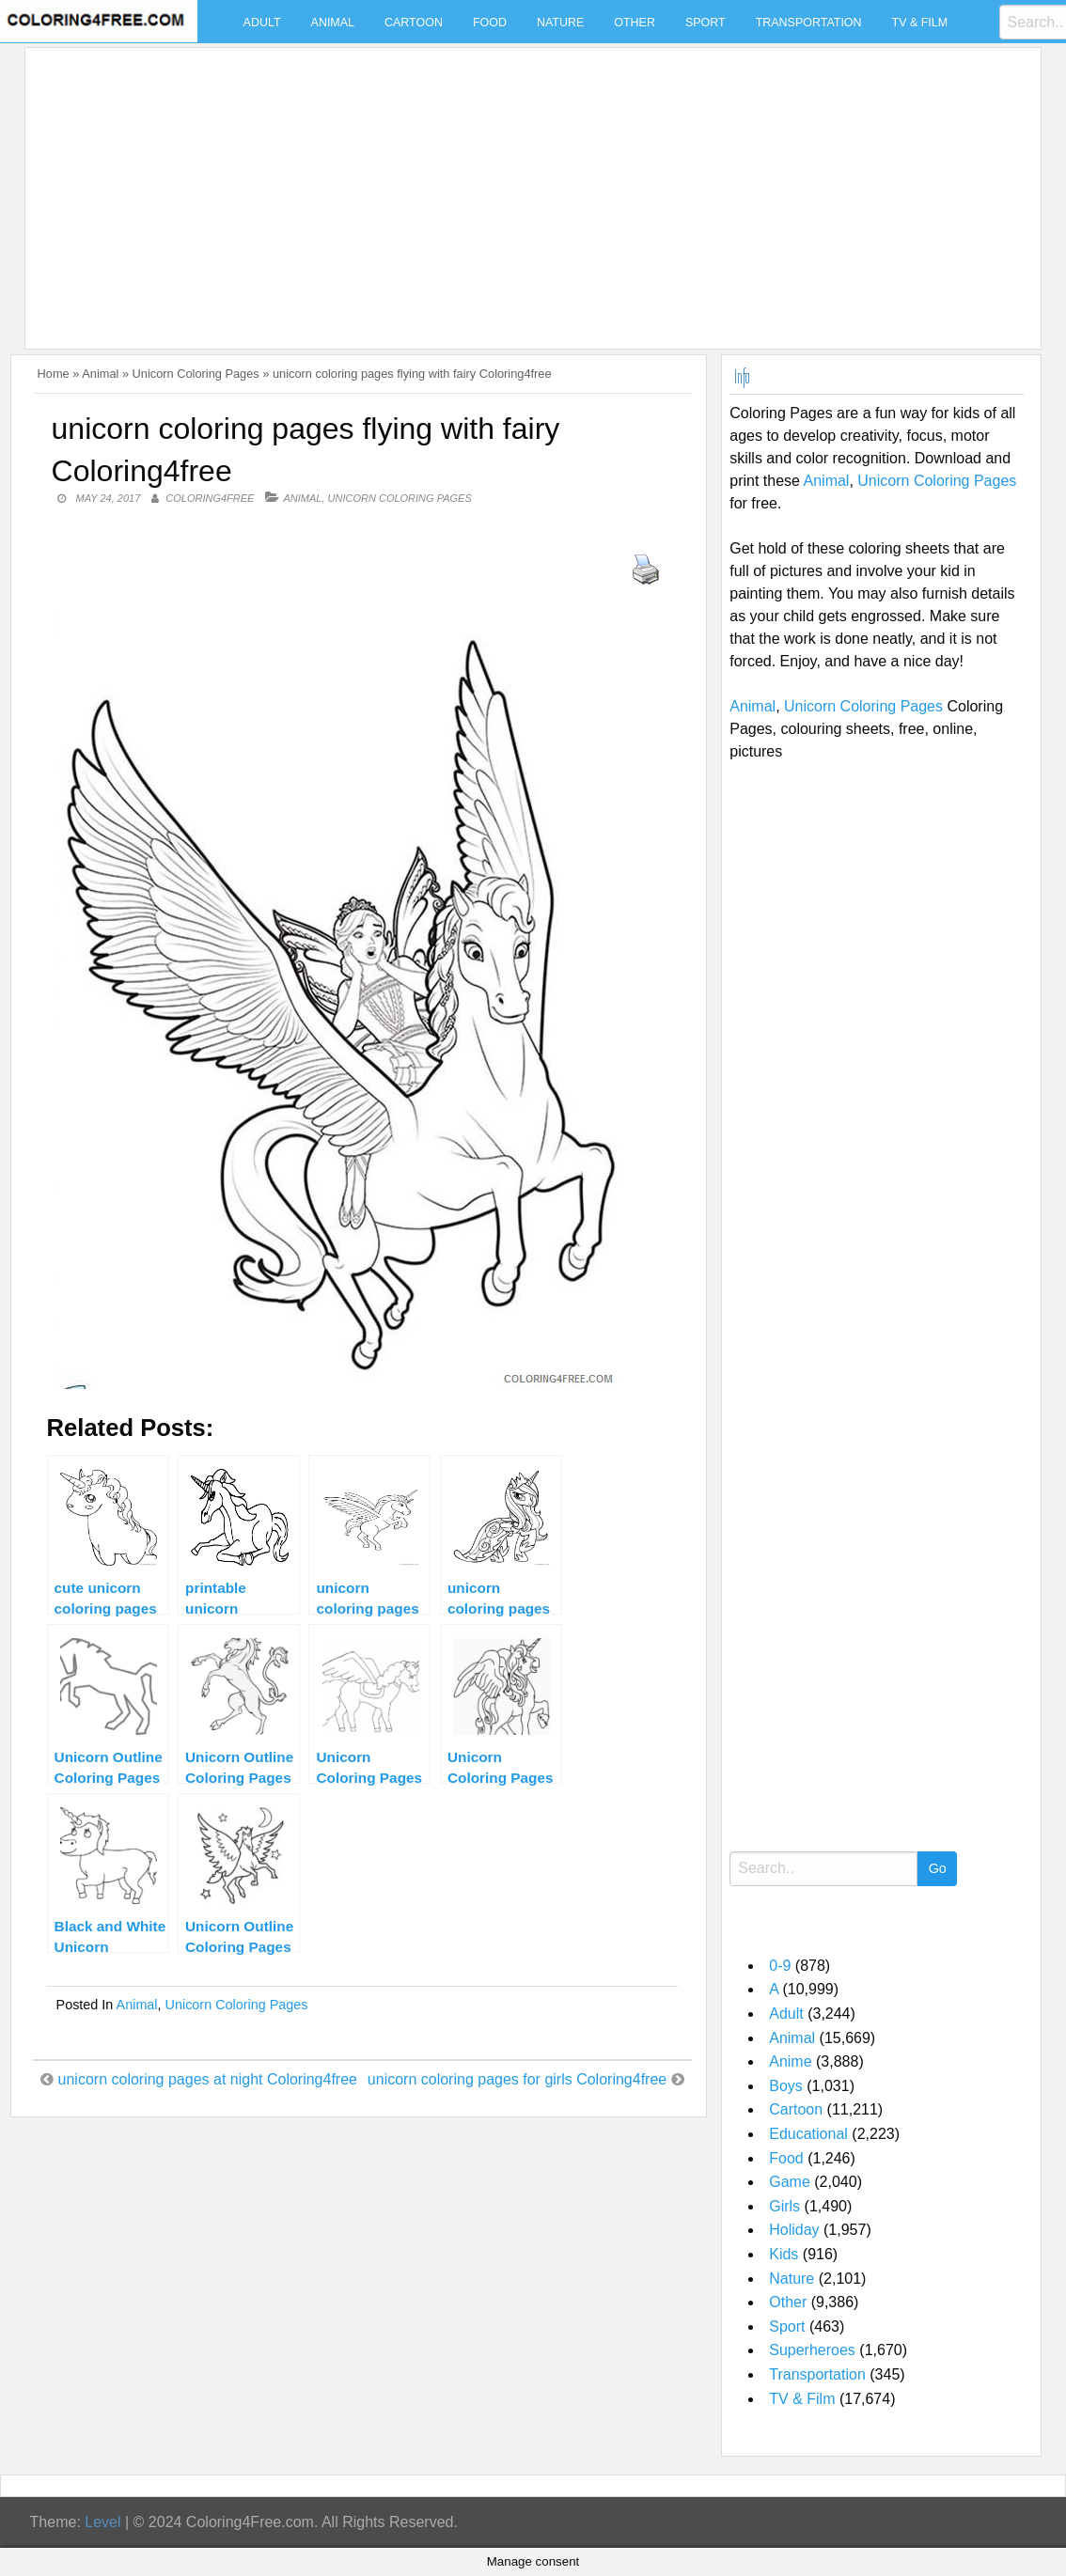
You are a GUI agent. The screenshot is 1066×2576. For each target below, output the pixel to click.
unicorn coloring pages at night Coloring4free (207, 2079)
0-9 (780, 1966)
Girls (784, 2206)
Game (789, 2182)
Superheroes (812, 2350)
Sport (705, 22)
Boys (786, 2086)
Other (634, 22)
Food (490, 22)
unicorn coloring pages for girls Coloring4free (517, 2079)
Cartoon (413, 22)
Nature (560, 22)
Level (102, 2522)
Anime (790, 2061)
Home (54, 374)
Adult (262, 22)
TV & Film (920, 22)
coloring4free (209, 498)
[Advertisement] (528, 187)
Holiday (794, 2230)
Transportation (809, 22)
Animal (332, 22)
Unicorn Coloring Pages (196, 374)
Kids (783, 2254)
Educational (808, 2134)
